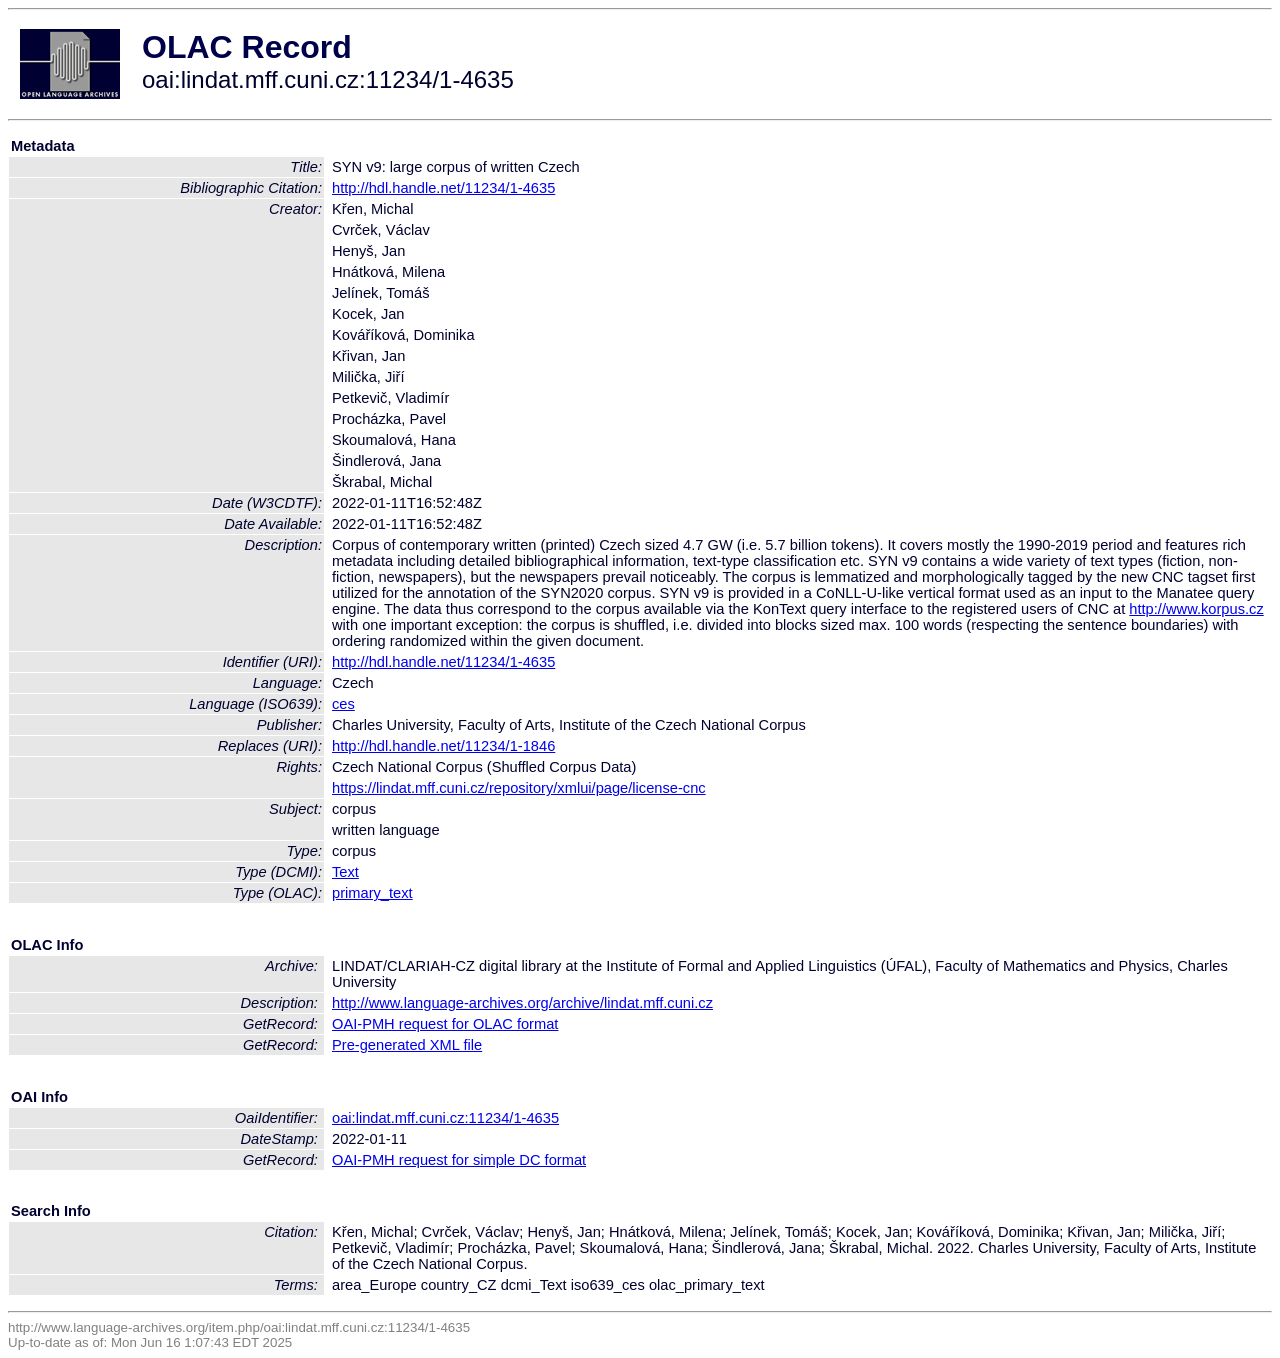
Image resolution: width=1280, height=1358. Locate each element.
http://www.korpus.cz (1196, 609)
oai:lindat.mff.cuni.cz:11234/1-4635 (445, 1118)
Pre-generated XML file (407, 1045)
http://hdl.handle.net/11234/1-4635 (443, 188)
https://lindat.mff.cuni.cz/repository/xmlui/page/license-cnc (519, 788)
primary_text (372, 893)
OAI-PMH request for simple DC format (459, 1160)
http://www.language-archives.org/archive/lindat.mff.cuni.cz (522, 1003)
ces (343, 704)
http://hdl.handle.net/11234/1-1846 (443, 746)
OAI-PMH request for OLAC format (445, 1024)
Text (345, 872)
